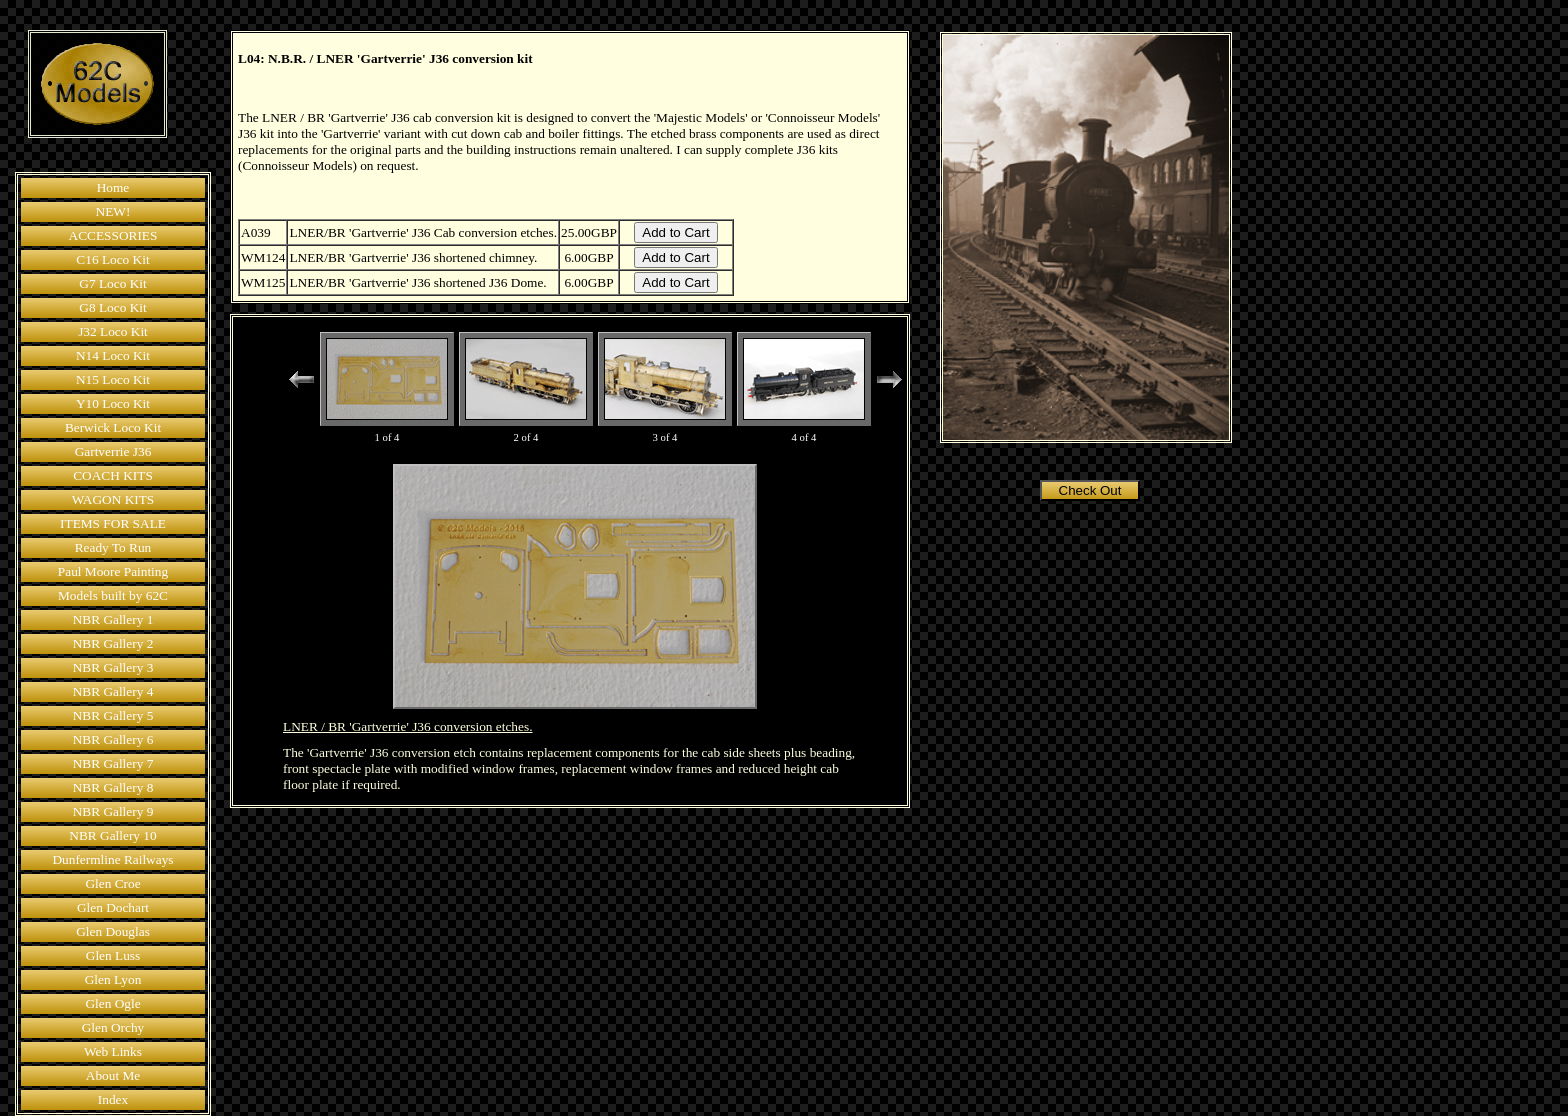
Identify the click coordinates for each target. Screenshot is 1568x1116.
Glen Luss (113, 955)
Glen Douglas (113, 931)
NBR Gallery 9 (113, 811)
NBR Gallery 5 (113, 715)
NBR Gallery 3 (113, 667)
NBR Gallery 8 (113, 787)
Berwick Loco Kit (113, 427)
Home (113, 187)
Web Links (113, 1051)
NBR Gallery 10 (112, 835)
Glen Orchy (113, 1027)
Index (113, 1099)
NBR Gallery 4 (113, 691)
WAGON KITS (113, 499)
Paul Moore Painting (113, 571)
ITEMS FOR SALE (113, 523)
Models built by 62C (113, 595)
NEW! (113, 211)
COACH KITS (113, 475)
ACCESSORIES (113, 235)
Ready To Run (113, 547)
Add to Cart (675, 232)
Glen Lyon (113, 979)
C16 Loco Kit (112, 259)
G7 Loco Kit (112, 283)
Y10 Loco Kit (113, 403)
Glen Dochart (113, 907)
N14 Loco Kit (113, 355)
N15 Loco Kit (113, 379)
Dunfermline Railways (112, 859)
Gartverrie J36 (113, 451)
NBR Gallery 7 (113, 763)
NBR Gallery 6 (113, 739)
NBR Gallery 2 (113, 643)
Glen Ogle (112, 1003)
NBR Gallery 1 (113, 619)
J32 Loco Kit (113, 331)
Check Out (1090, 490)
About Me (113, 1075)
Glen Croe (112, 883)
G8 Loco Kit (112, 307)
